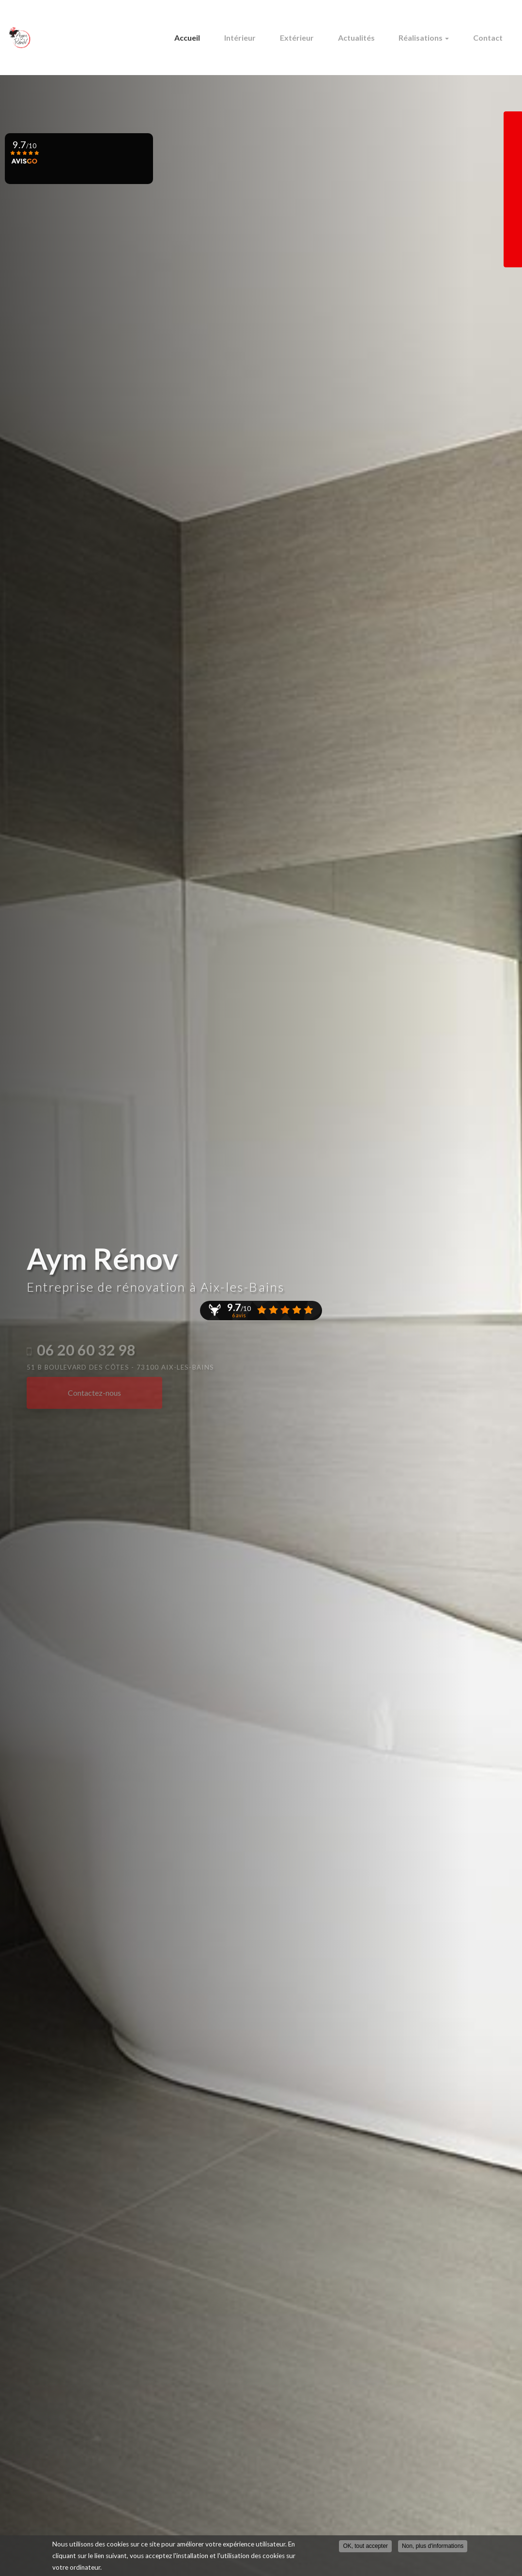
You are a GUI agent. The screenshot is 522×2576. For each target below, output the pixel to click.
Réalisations (431, 37)
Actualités (368, 37)
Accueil (214, 37)
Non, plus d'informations (432, 2547)
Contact (490, 37)
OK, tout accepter (365, 2547)
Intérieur (261, 37)
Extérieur (313, 37)
